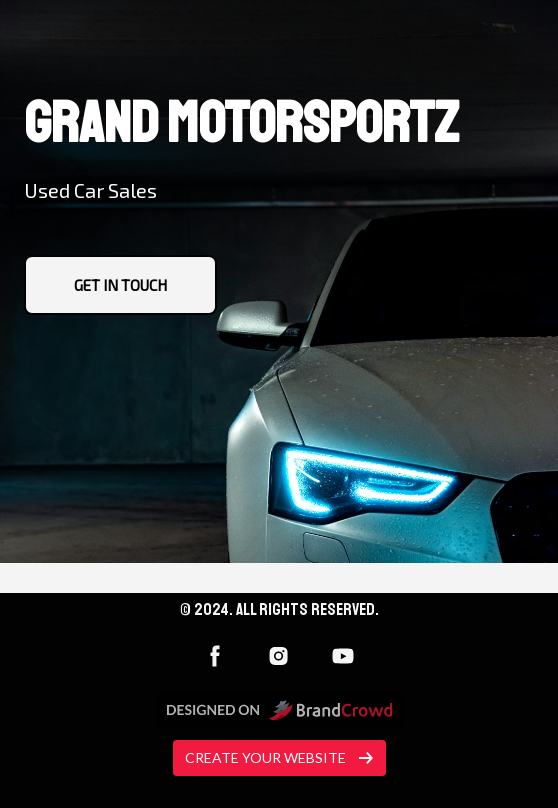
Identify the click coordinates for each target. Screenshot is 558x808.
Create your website (279, 757)
